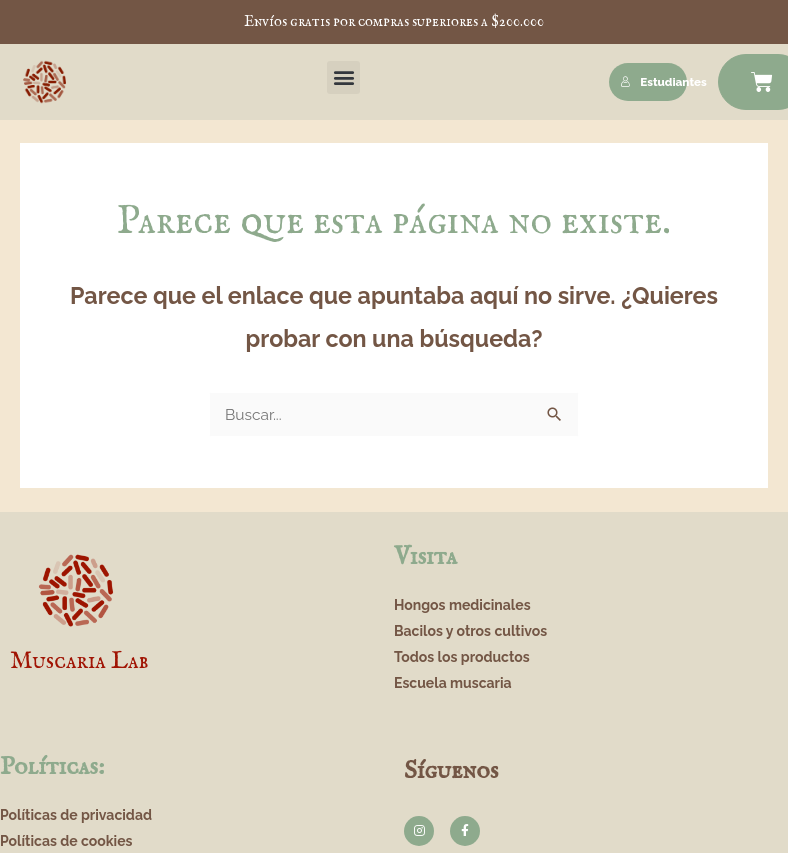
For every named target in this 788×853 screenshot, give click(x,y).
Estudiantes (653, 82)
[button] (343, 77)
